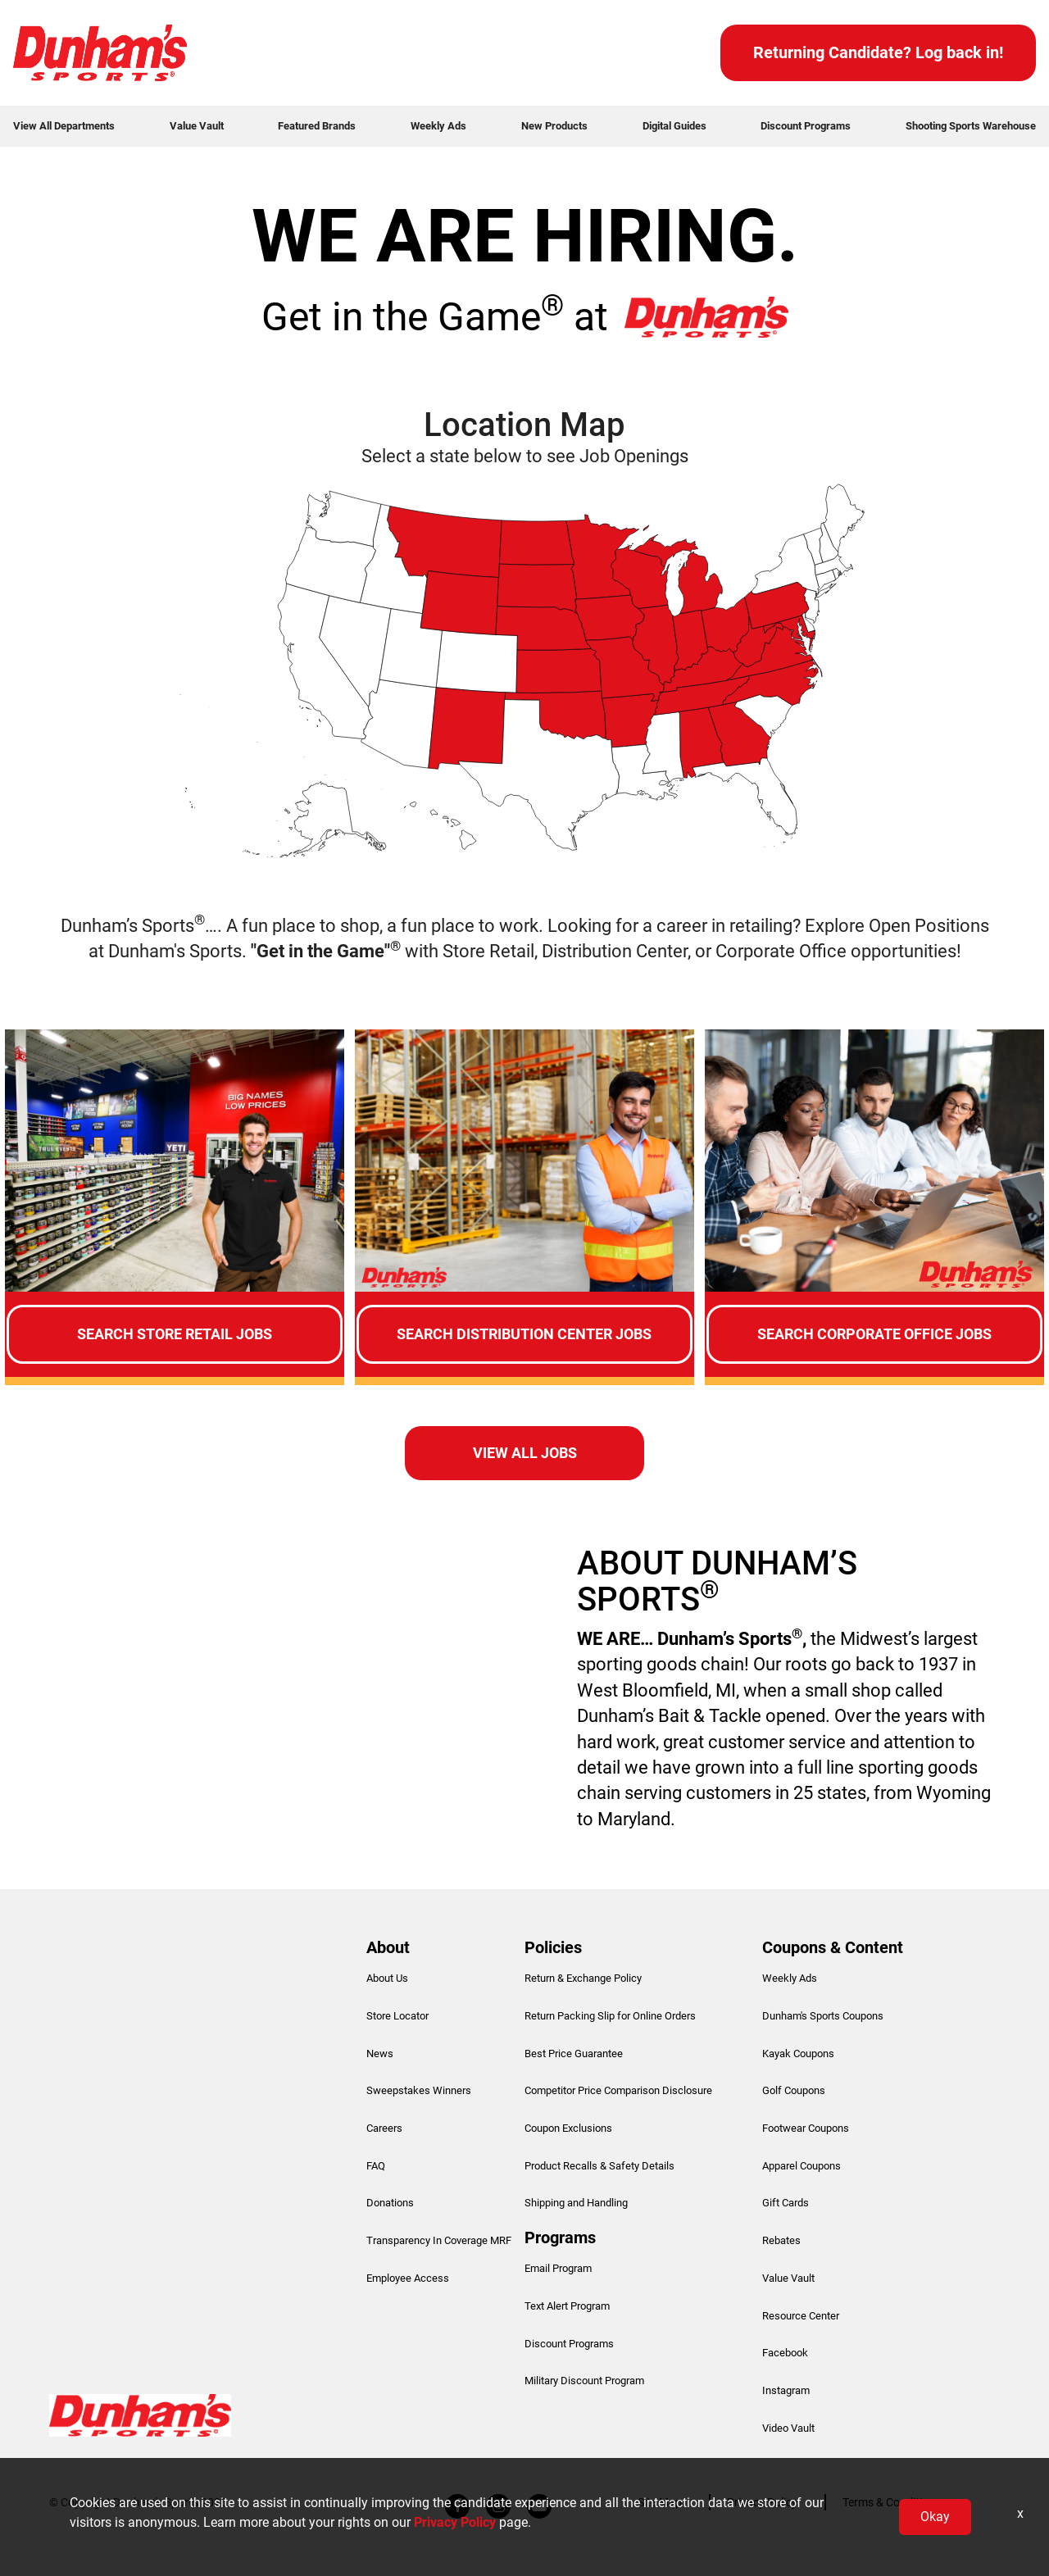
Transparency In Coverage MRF (438, 2240)
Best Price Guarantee (573, 2053)
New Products (554, 126)
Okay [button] (935, 2516)
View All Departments (64, 126)
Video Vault (788, 2428)
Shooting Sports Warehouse (971, 126)
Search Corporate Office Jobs (874, 1334)
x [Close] (1020, 2513)
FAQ (375, 2166)
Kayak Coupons (798, 2053)
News (379, 2053)
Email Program (558, 2268)
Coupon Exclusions (568, 2128)
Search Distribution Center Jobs (524, 1334)
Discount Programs (806, 126)
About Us (387, 1978)
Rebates (781, 2240)
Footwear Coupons (805, 2128)
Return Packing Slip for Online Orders (610, 2016)
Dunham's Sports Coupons (822, 2016)
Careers (384, 2128)
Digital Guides (674, 126)
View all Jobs (525, 1452)
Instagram (786, 2390)
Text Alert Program (567, 2306)
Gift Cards (785, 2203)
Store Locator (397, 2016)
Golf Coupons (793, 2090)
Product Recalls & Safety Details (599, 2166)
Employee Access (407, 2278)
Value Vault (197, 126)
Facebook (785, 2353)
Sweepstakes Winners (418, 2090)
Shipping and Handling (576, 2203)
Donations (390, 2203)
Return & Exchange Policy (583, 1978)
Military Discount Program (584, 2380)
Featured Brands (317, 126)
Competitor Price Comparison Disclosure (618, 2090)
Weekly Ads (438, 126)
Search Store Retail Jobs (174, 1334)
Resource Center (800, 2316)
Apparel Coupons (801, 2166)
